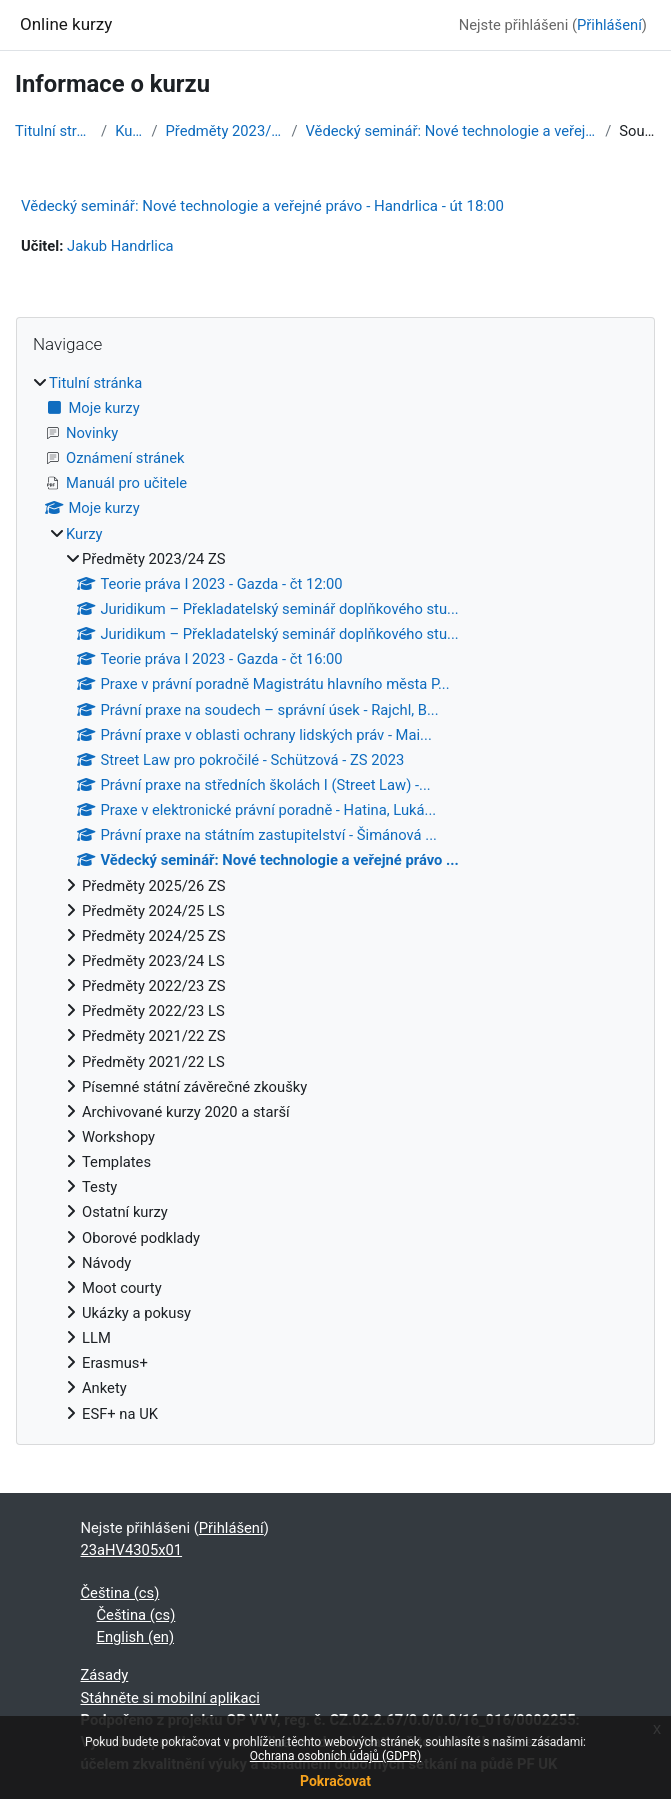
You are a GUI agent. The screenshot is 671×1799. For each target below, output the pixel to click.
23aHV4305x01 (132, 1550)
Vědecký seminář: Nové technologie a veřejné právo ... (452, 131)
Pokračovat (335, 1781)
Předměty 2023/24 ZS (225, 131)
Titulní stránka (54, 131)
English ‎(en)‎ (136, 1637)
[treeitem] (335, 898)
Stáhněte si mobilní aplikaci (170, 1698)
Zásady (105, 1675)
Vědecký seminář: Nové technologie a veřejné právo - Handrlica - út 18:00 (262, 206)
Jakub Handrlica (120, 246)
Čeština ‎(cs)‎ (120, 1593)
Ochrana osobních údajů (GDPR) (335, 1756)
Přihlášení (609, 25)
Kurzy (129, 131)
